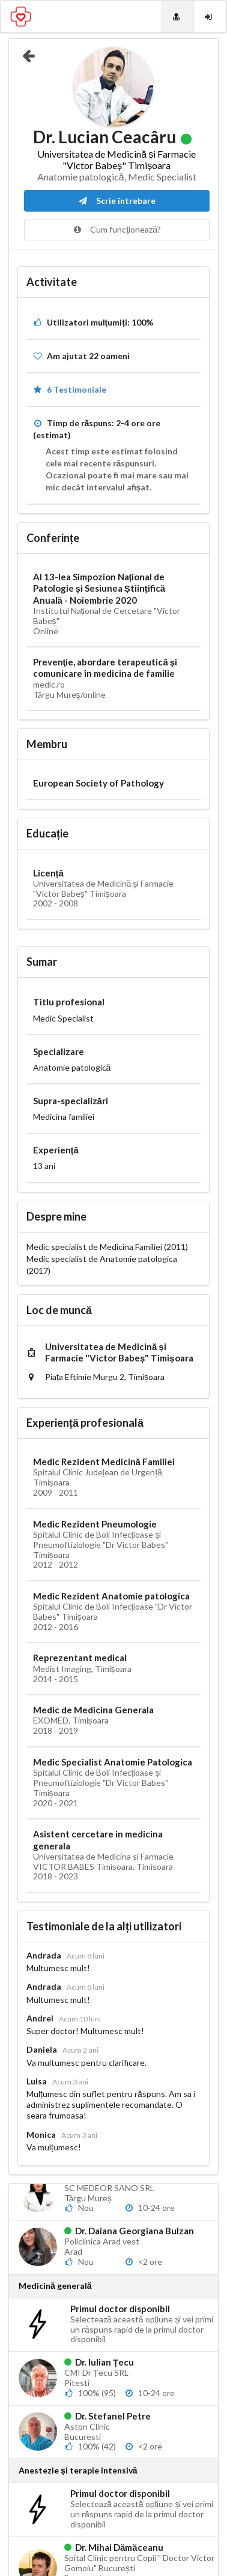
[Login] (209, 16)
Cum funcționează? (116, 229)
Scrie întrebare (117, 200)
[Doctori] (178, 16)
